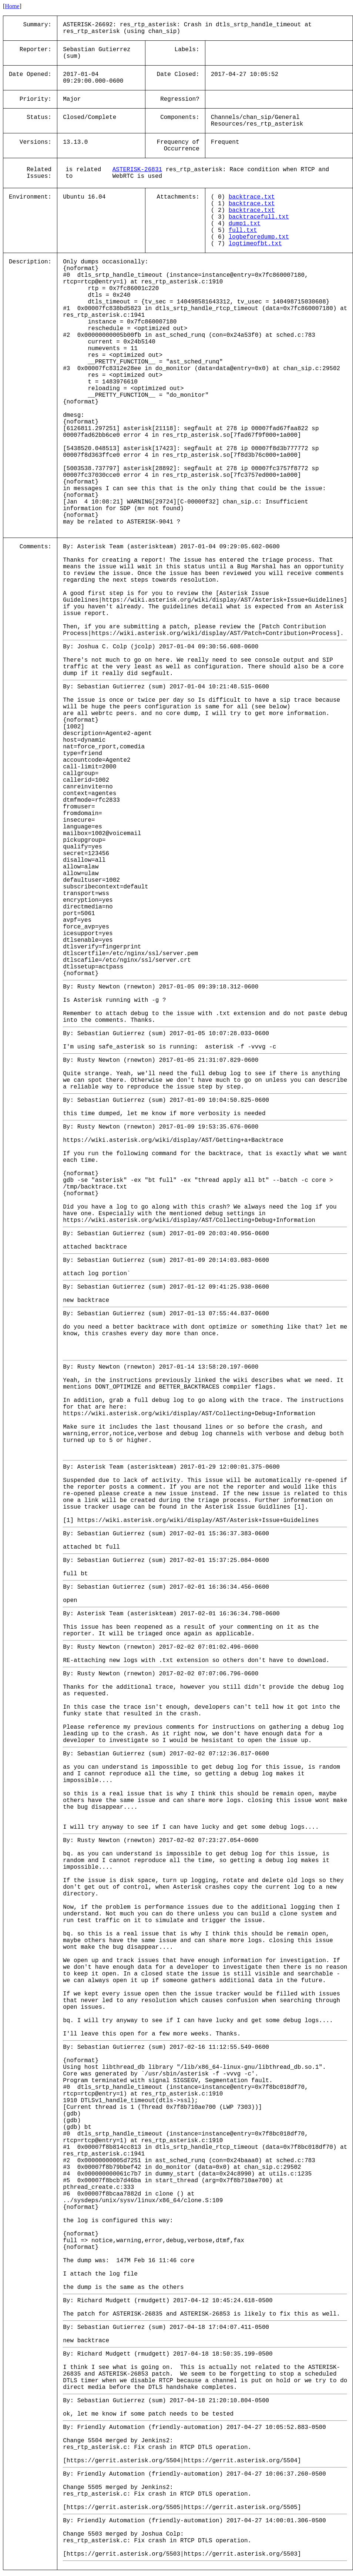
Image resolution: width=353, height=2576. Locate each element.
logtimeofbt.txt (255, 243)
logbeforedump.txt (259, 237)
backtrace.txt (252, 197)
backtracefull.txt (259, 217)
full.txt (243, 230)
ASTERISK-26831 (137, 169)
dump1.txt (244, 223)
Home (12, 6)
